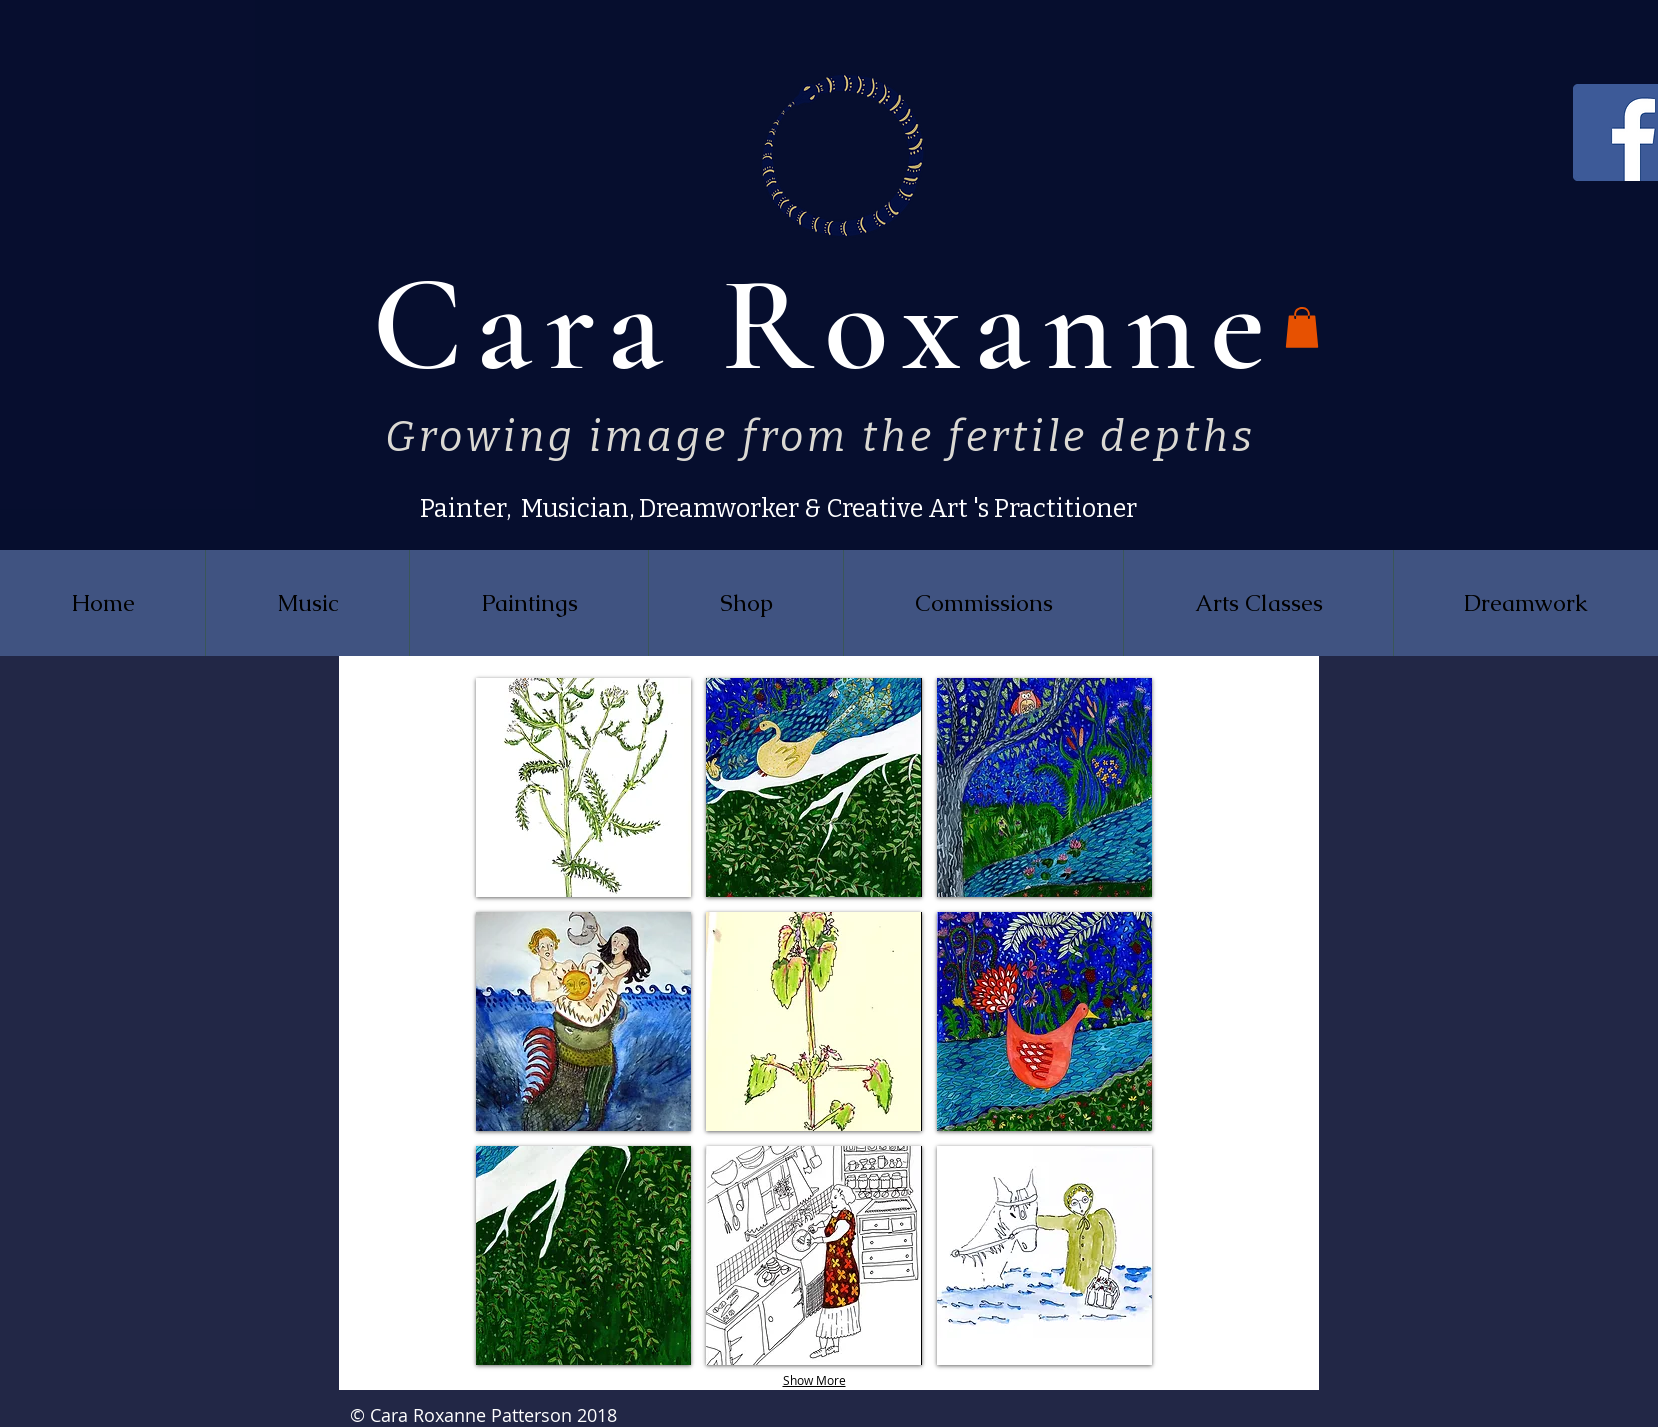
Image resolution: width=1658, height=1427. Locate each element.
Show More (814, 1380)
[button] (1302, 327)
